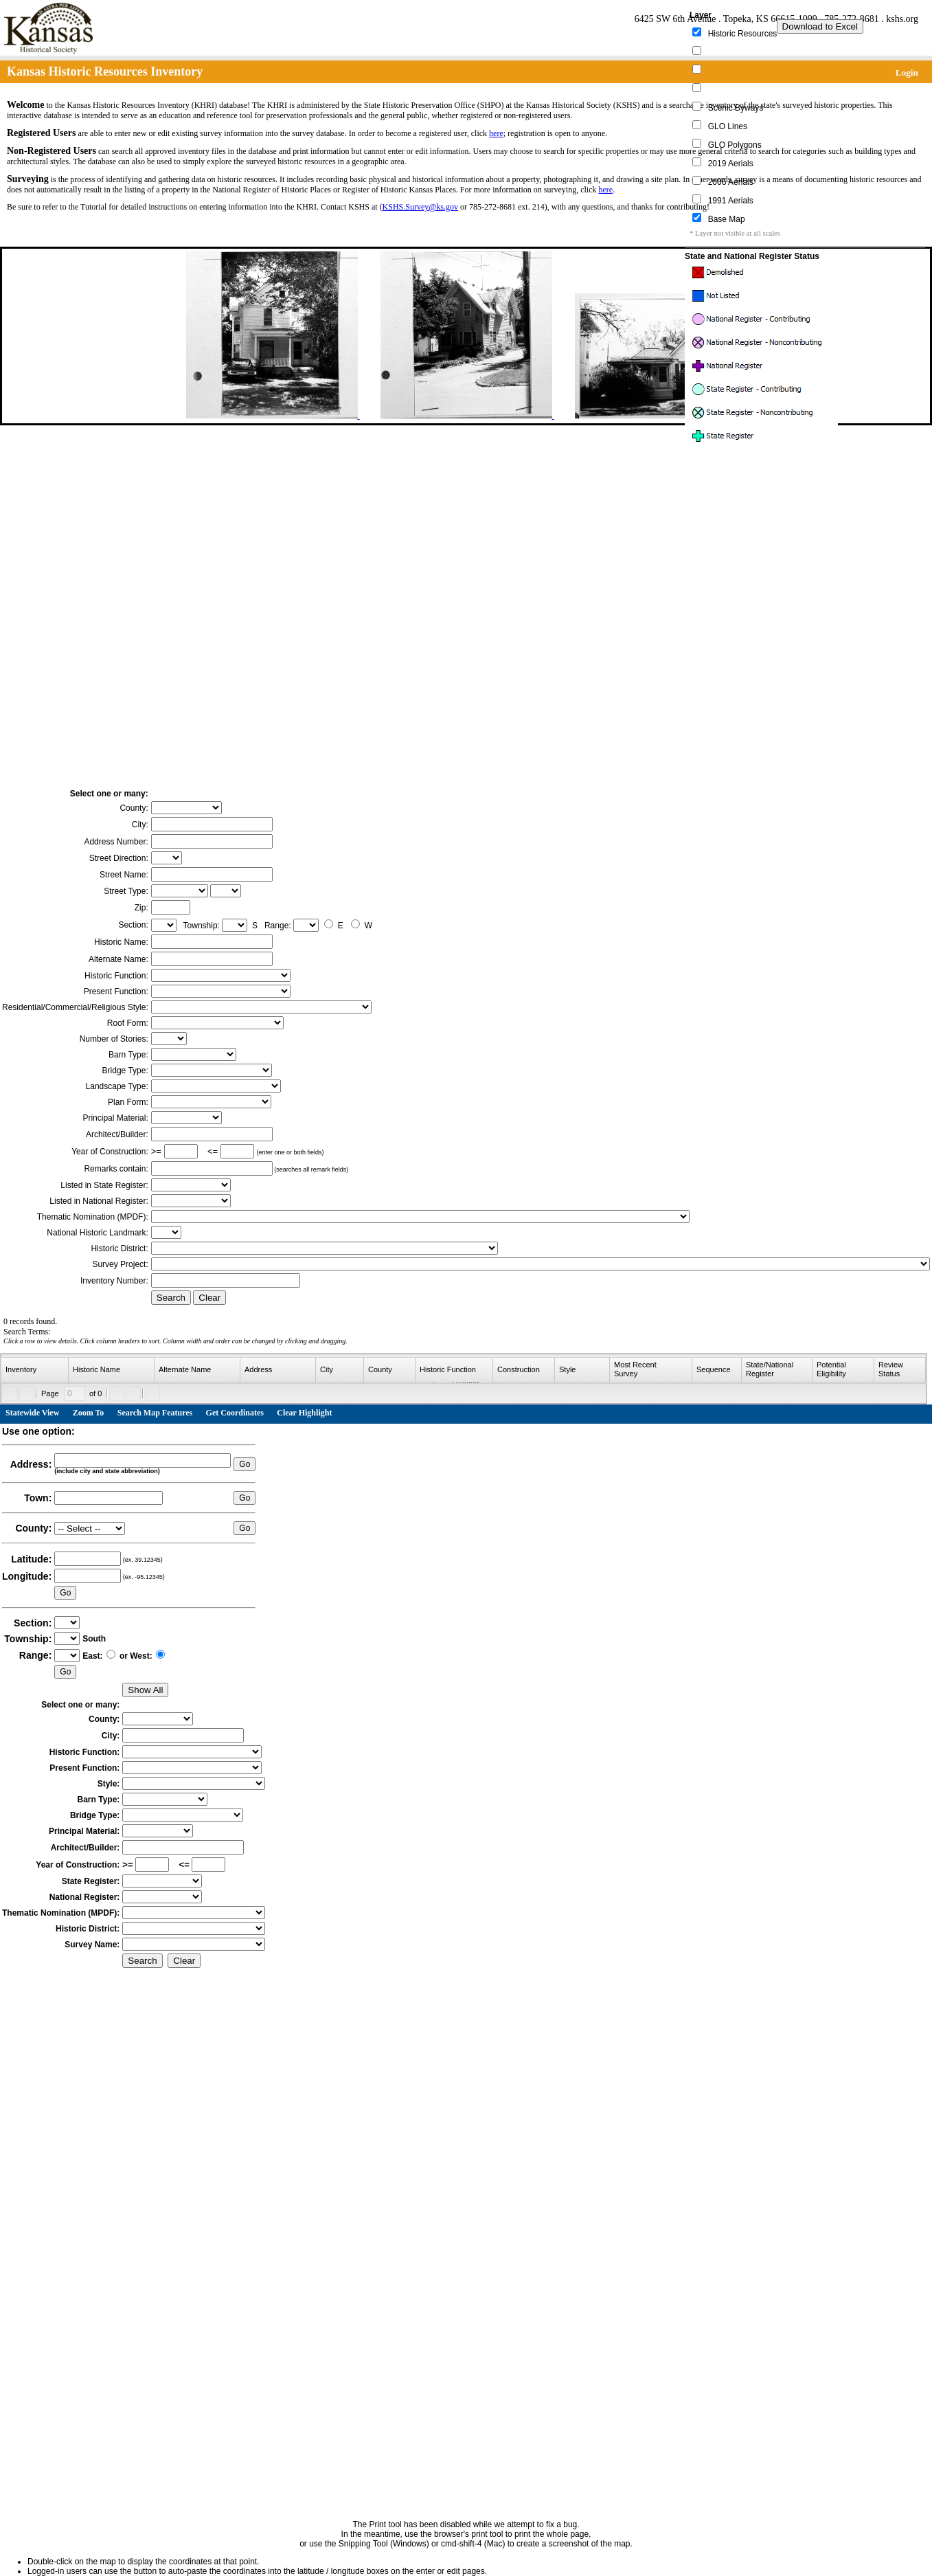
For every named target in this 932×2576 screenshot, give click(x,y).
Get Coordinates (235, 1413)
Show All (145, 1690)
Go (244, 1464)
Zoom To (88, 1413)
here (496, 133)
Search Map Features (155, 1413)
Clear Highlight (304, 1413)
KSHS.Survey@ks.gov (420, 207)
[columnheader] (35, 1370)
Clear (209, 1297)
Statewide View (32, 1413)
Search (171, 1297)
